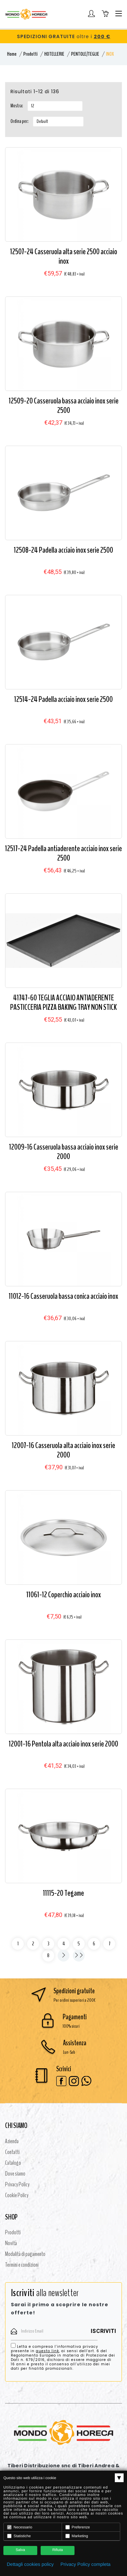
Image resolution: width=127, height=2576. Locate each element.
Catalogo (13, 2163)
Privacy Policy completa (86, 2564)
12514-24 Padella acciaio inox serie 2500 (63, 699)
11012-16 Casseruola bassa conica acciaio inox (63, 1296)
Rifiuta (57, 2550)
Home (12, 54)
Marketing (76, 2536)
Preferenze (77, 2527)
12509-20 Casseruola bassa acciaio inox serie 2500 (64, 405)
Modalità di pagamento (25, 2254)
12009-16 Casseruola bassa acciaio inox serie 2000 (63, 1151)
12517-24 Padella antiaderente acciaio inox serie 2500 (63, 853)
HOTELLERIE (54, 54)
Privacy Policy (17, 2184)
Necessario (19, 2527)
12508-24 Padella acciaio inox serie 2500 (63, 550)
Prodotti (30, 54)
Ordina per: (19, 121)
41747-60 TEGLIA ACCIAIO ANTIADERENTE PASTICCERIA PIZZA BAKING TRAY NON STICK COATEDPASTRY (63, 1007)
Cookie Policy (16, 2195)
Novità (11, 2243)
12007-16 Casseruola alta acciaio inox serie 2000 (63, 1450)
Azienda (12, 2141)
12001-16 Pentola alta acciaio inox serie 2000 (63, 1743)
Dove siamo (15, 2174)
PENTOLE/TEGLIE (85, 54)
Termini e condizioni (22, 2265)
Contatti (12, 2152)
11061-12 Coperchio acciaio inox (63, 1594)
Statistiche (19, 2536)
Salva (20, 2550)
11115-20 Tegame (63, 1893)
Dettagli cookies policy (30, 2564)
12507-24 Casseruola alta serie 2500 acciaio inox (63, 256)
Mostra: (16, 105)
